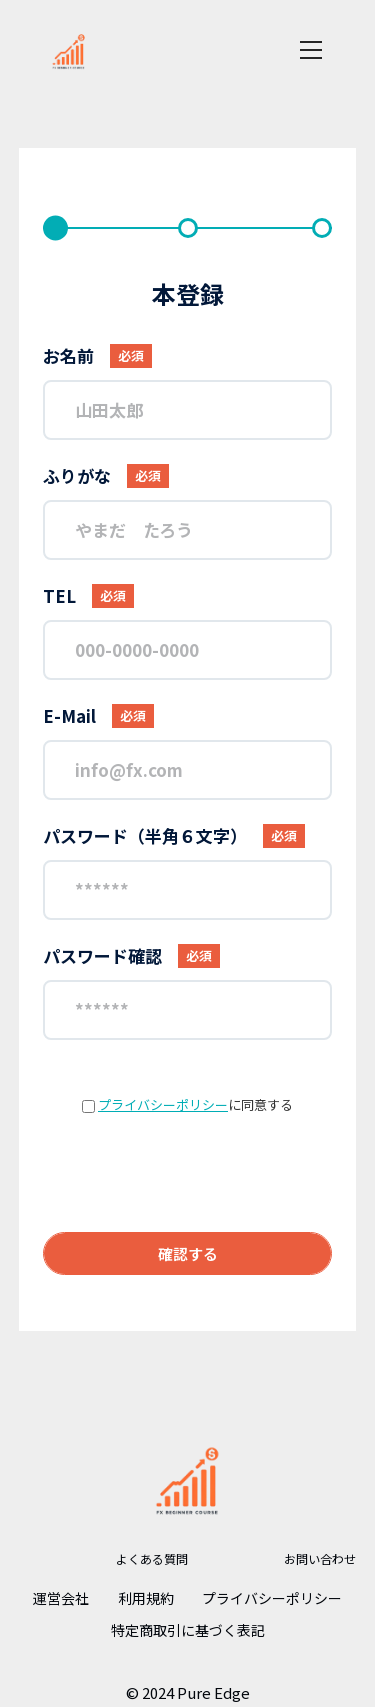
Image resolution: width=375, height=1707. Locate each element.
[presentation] (188, 1173)
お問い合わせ (320, 1558)
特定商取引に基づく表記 (188, 1630)
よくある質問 (152, 1558)
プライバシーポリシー (163, 1104)
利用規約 (146, 1598)
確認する (188, 1253)
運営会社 (61, 1598)
